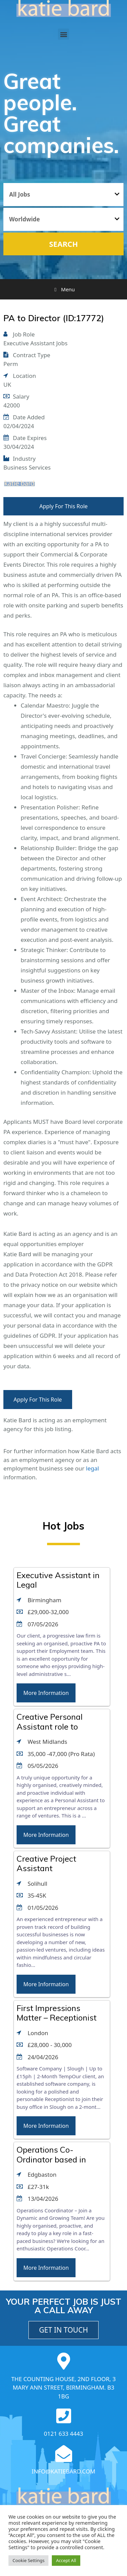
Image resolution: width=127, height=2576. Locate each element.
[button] (63, 34)
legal (92, 1468)
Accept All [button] (66, 2560)
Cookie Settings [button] (28, 2560)
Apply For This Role (63, 506)
